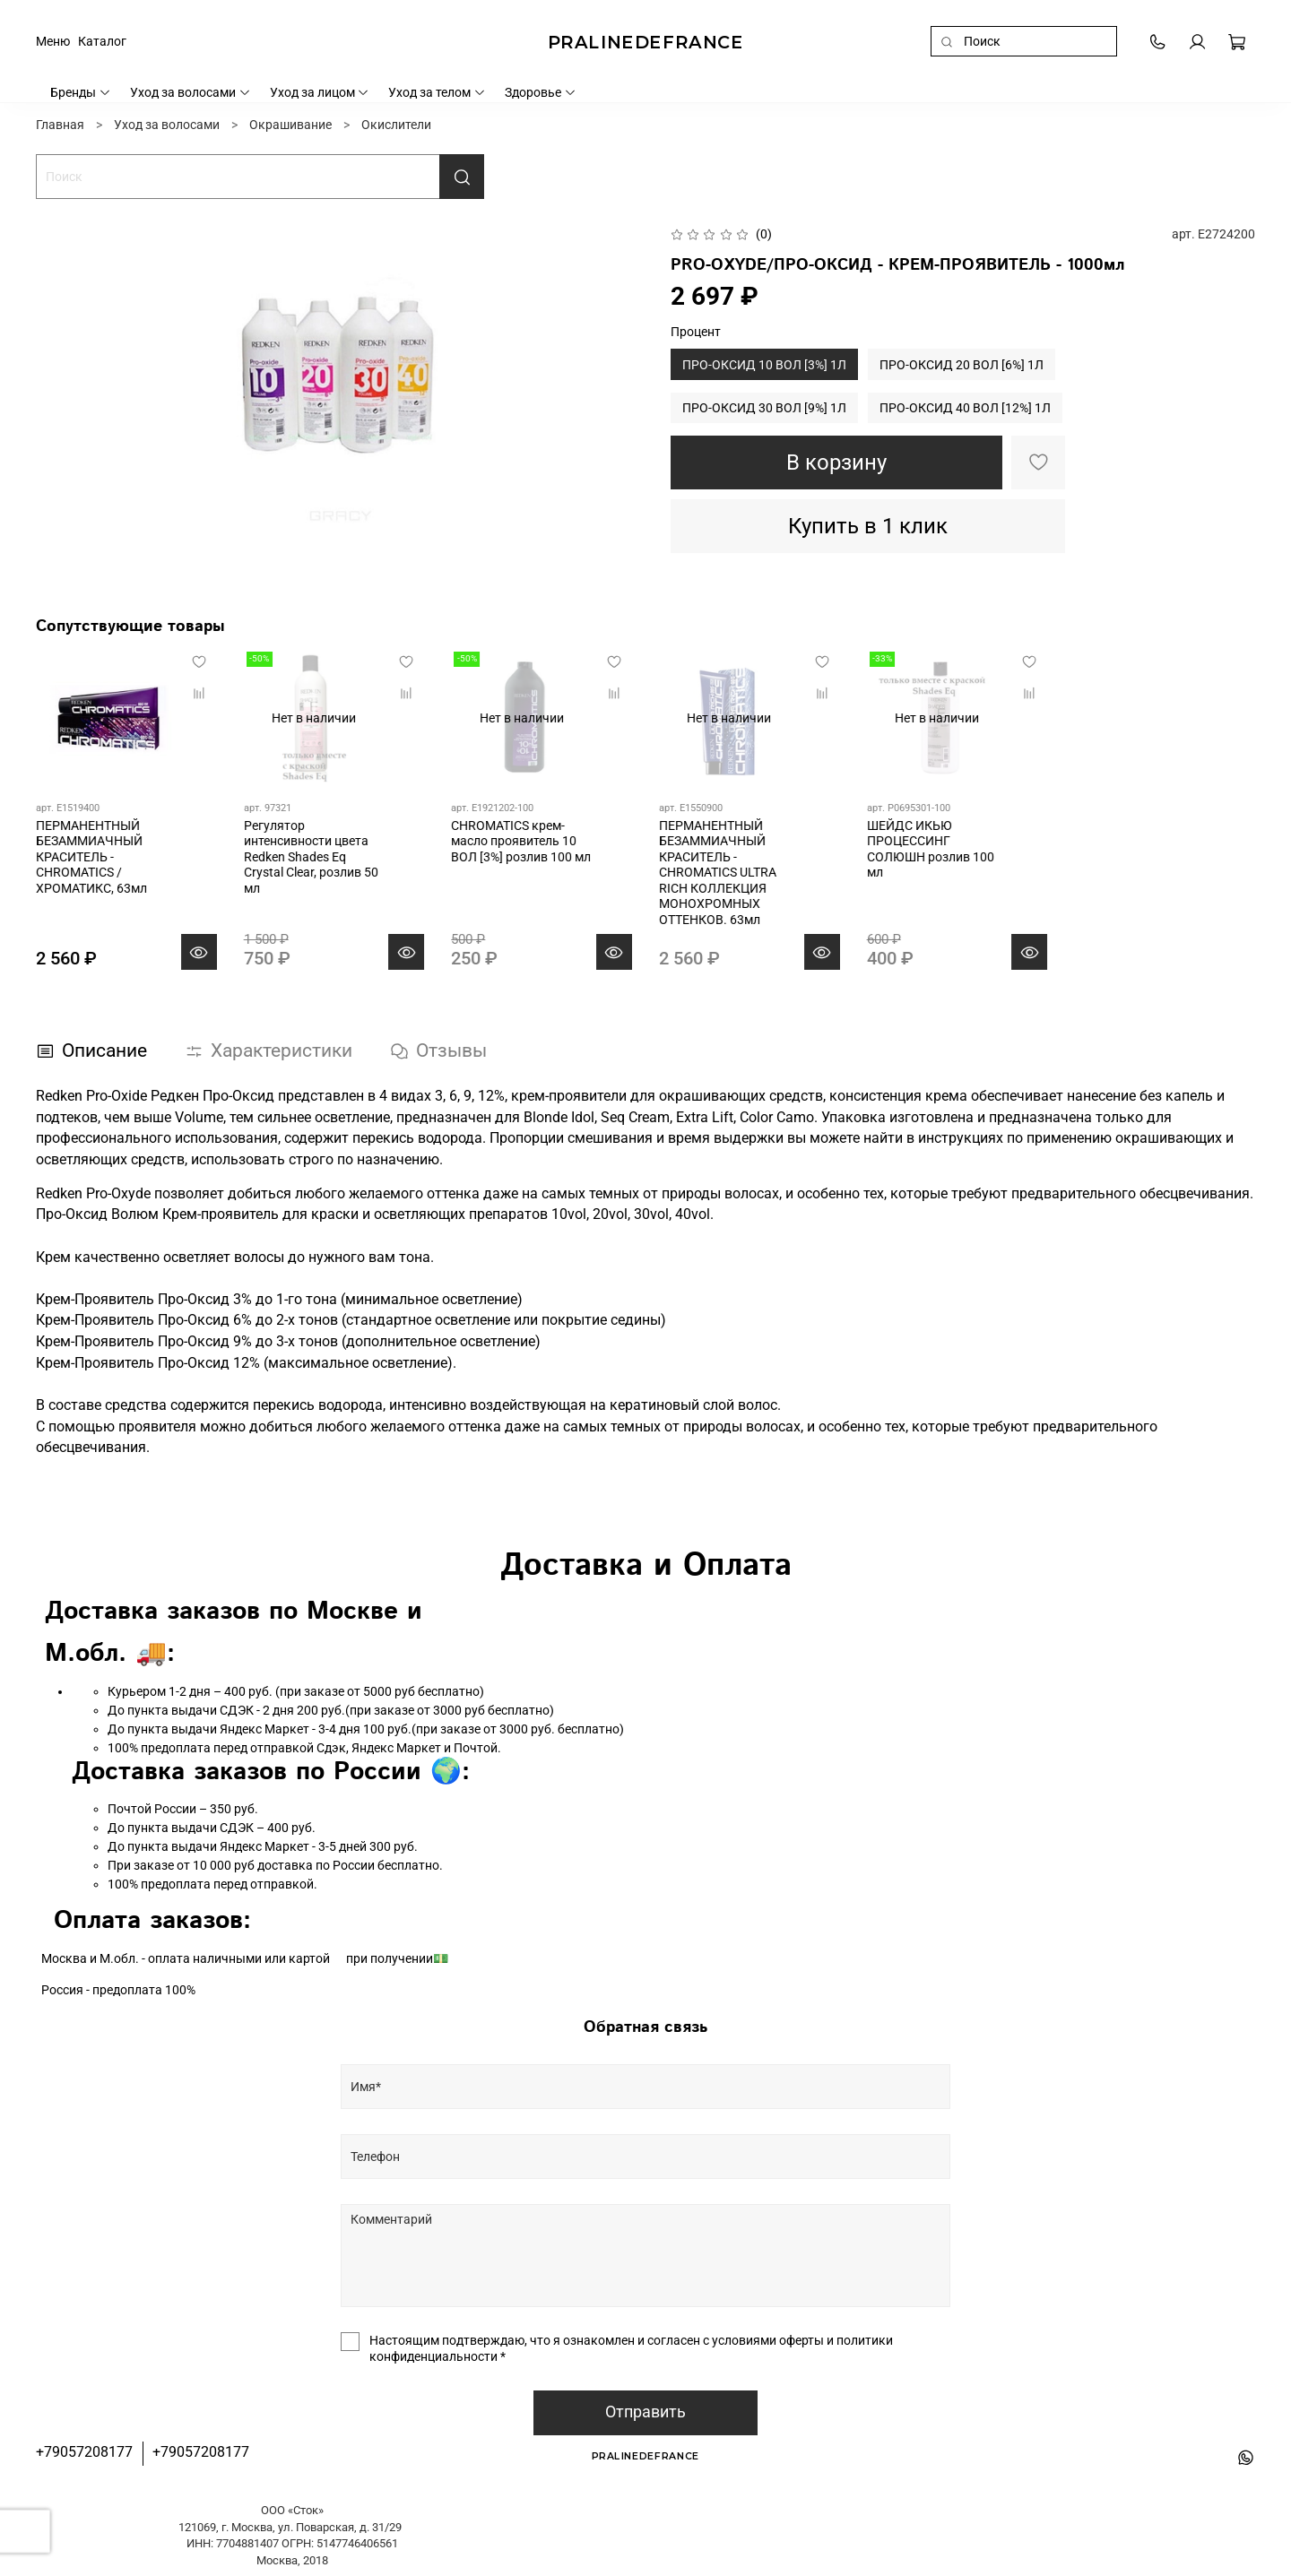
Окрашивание (290, 124)
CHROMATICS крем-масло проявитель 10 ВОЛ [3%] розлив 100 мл (521, 841)
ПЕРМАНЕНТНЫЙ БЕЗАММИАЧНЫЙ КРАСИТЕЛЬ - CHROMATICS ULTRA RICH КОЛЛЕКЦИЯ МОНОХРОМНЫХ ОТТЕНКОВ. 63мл (717, 872)
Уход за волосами (190, 92)
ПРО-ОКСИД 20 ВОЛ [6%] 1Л (961, 365)
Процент (696, 331)
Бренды (80, 92)
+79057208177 (84, 2451)
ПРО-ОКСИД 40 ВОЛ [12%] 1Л (965, 408)
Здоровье (540, 92)
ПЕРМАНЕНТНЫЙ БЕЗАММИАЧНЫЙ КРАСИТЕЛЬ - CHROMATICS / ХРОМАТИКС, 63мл (91, 856)
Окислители (396, 124)
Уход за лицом (320, 92)
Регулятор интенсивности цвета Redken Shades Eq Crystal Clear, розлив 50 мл (311, 856)
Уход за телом (437, 92)
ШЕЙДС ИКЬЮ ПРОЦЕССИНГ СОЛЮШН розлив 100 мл (930, 849)
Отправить (645, 2412)
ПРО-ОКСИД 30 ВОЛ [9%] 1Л (764, 408)
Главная (60, 124)
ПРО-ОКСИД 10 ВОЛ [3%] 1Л (764, 365)
